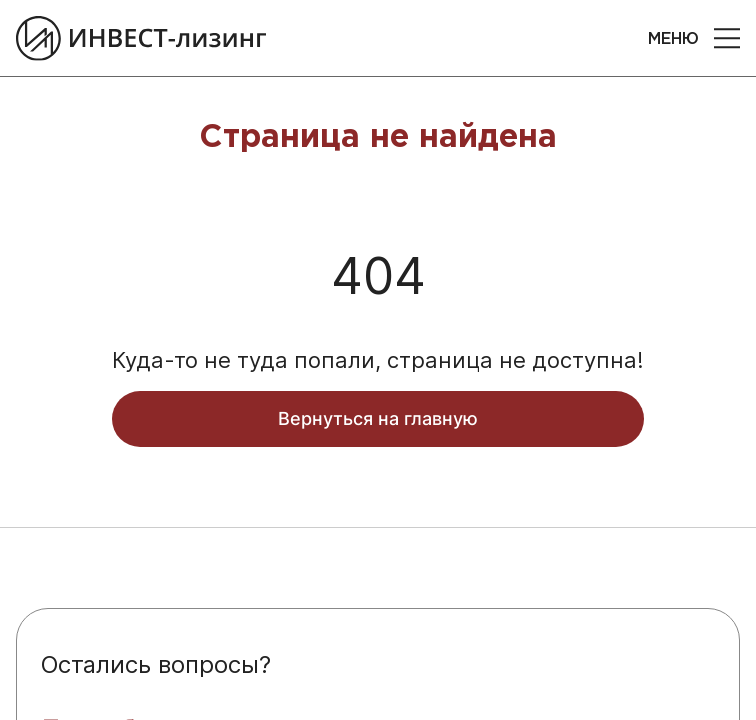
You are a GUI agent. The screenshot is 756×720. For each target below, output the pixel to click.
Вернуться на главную (378, 418)
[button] (727, 38)
